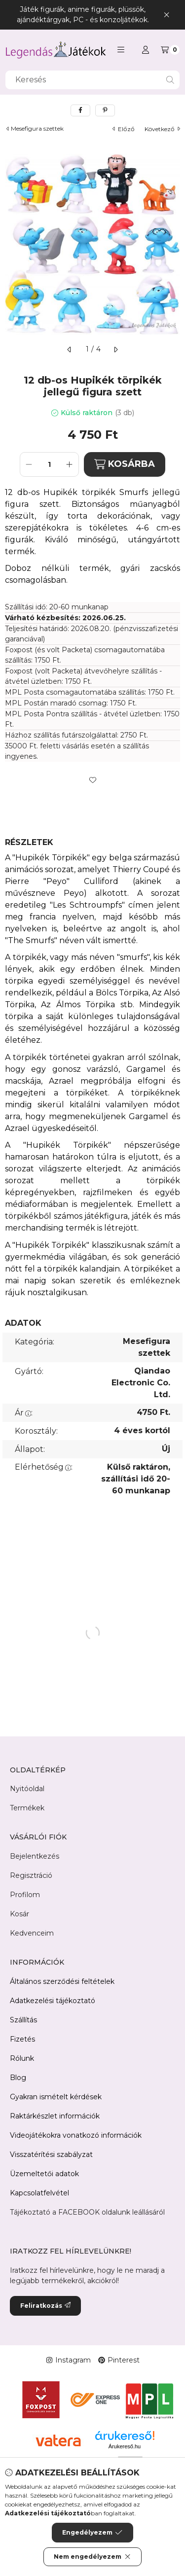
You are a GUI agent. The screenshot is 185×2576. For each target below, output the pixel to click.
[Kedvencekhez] (92, 780)
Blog (18, 2077)
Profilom (25, 1894)
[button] (121, 50)
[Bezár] (166, 14)
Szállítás (23, 2019)
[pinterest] (105, 110)
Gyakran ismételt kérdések (56, 2096)
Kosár (19, 1913)
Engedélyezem (92, 2533)
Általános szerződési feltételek (62, 1981)
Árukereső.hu (125, 2446)
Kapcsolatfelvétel (39, 2192)
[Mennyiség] (49, 464)
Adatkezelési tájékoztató (52, 2000)
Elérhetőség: (44, 1467)
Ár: (24, 1412)
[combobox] (92, 80)
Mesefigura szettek (37, 128)
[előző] (69, 349)
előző (123, 129)
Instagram (68, 2360)
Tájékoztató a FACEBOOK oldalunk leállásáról (87, 2212)
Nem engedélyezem (92, 2557)
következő (162, 129)
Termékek (27, 1807)
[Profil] (145, 50)
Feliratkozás (45, 2305)
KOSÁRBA (124, 464)
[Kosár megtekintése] (170, 50)
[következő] (115, 349)
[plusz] (70, 464)
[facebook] (80, 110)
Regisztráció (31, 1875)
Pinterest (119, 2360)
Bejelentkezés (34, 1856)
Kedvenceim (32, 1933)
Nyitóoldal (27, 1788)
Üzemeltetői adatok (44, 2173)
